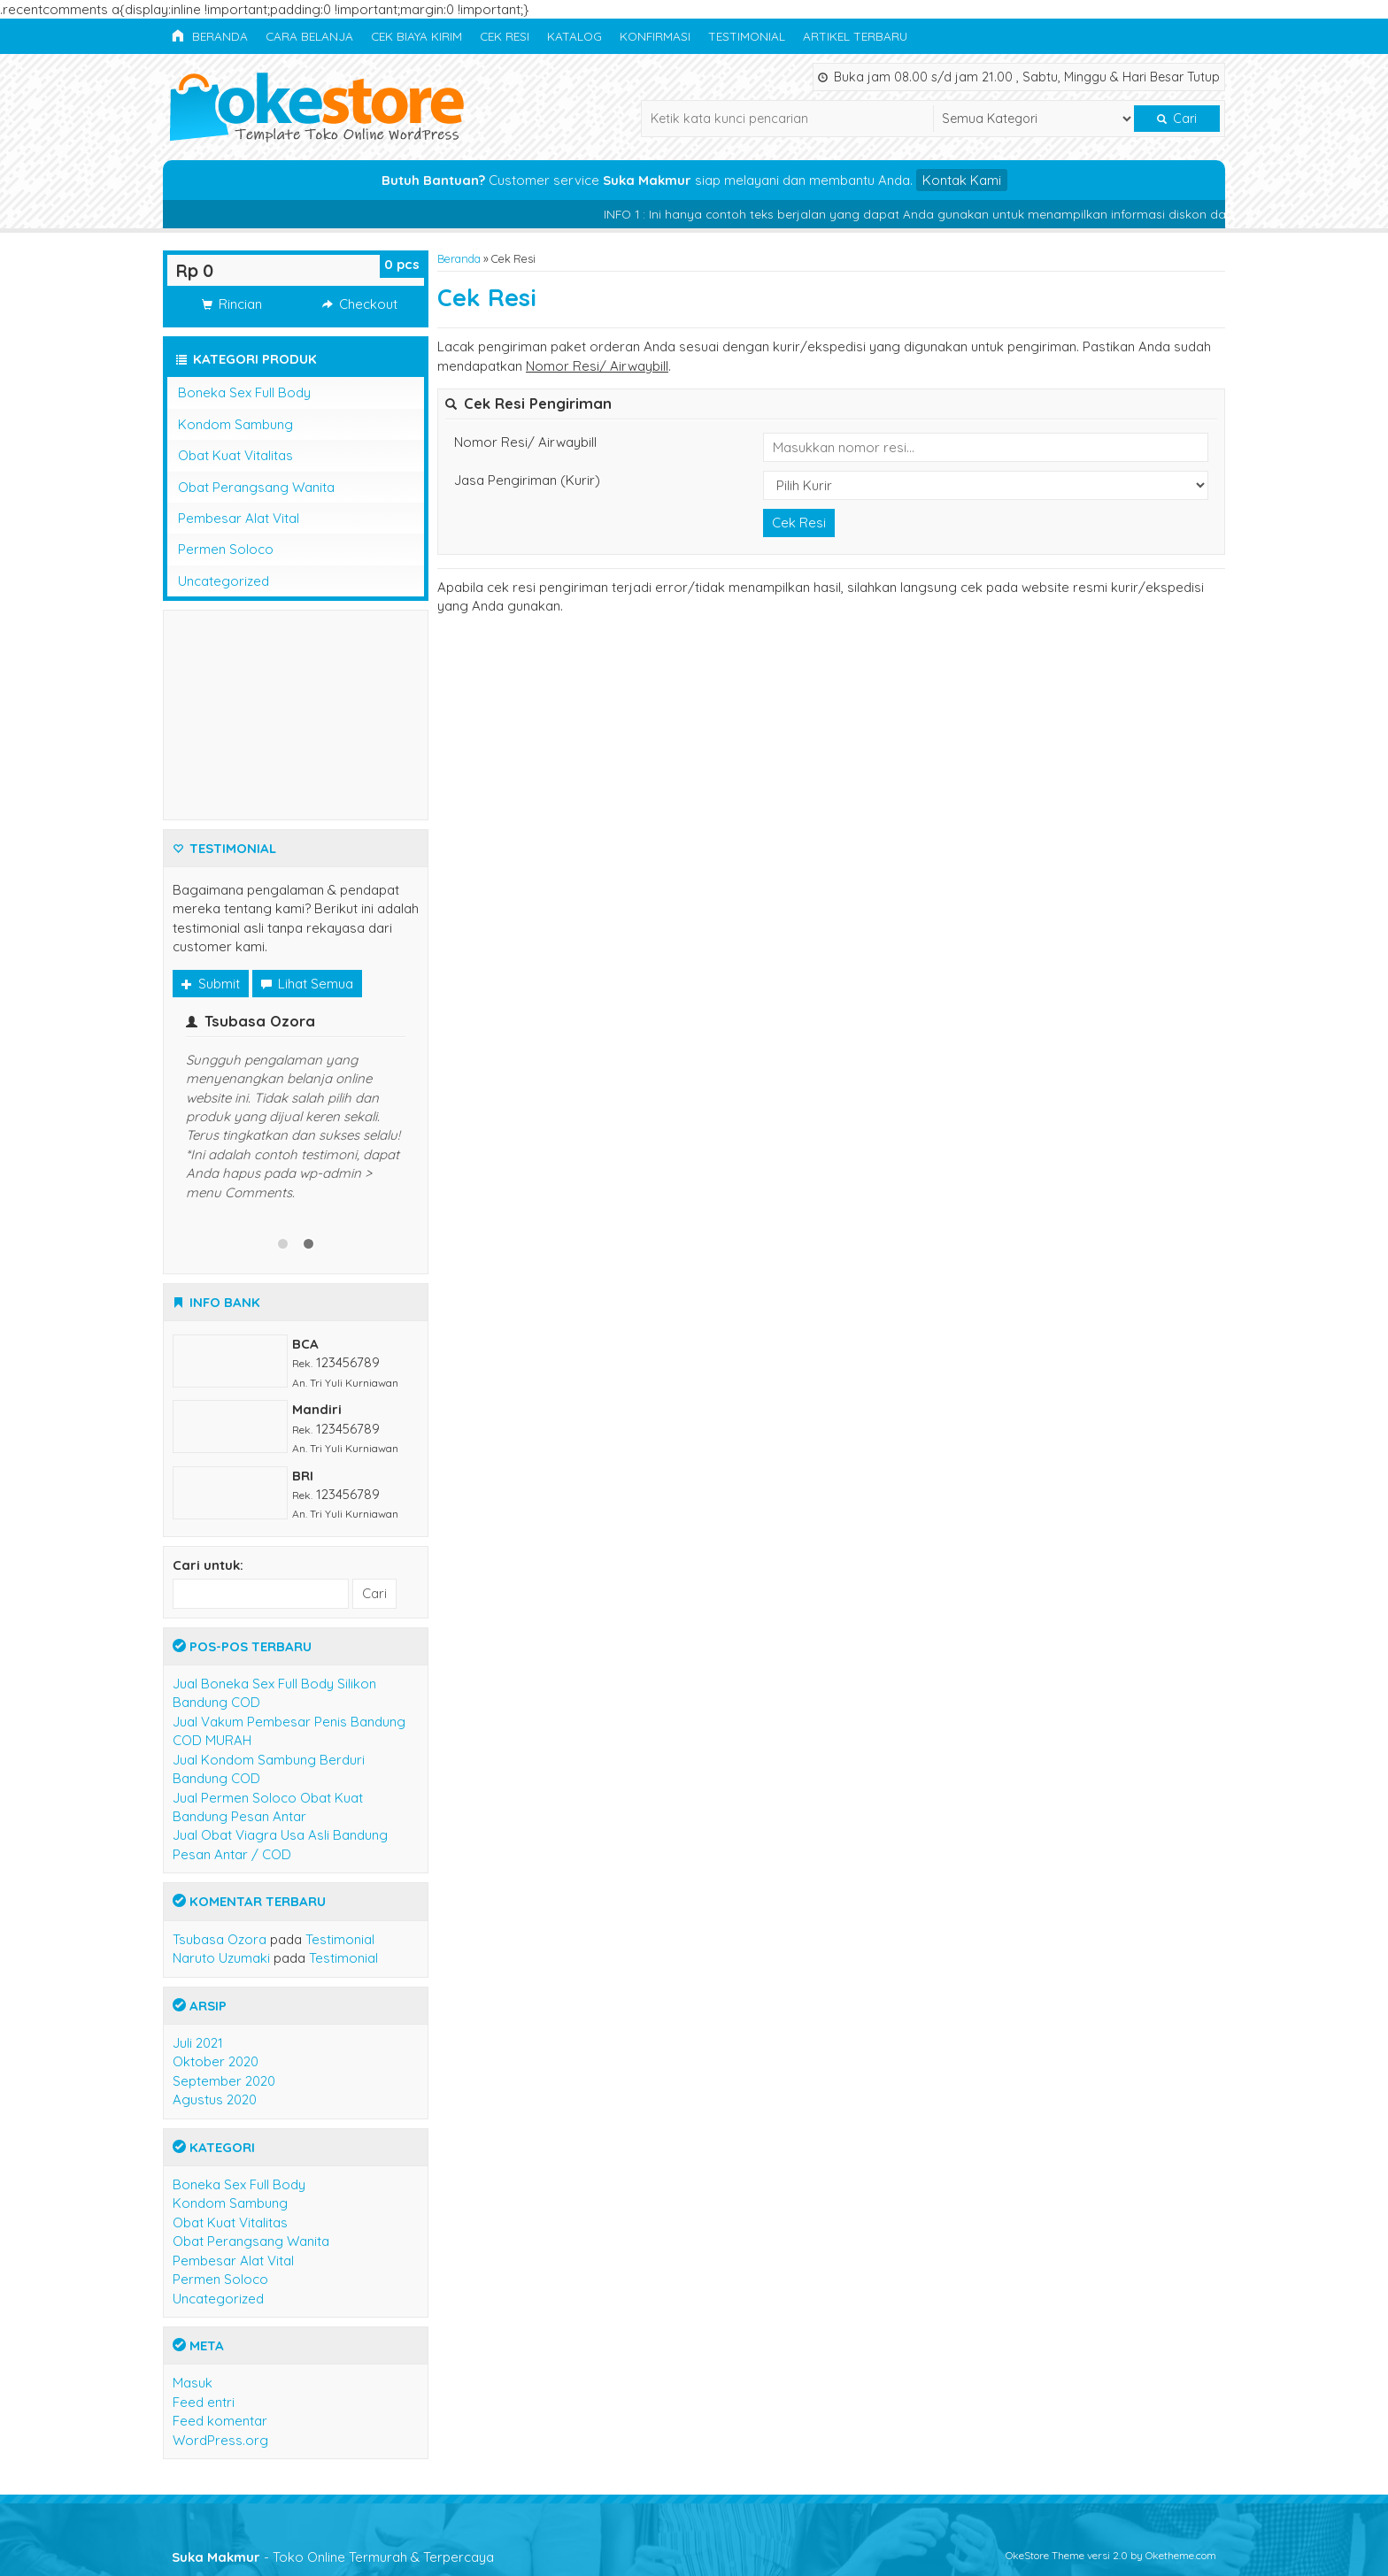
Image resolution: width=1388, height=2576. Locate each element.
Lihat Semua (307, 983)
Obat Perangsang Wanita (256, 487)
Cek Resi (504, 35)
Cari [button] (1177, 119)
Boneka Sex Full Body (244, 392)
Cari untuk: (208, 1565)
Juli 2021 (198, 2042)
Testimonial (746, 35)
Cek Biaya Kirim (416, 35)
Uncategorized (223, 581)
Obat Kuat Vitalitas (235, 455)
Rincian (232, 304)
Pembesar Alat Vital (238, 518)
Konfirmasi (655, 35)
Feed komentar (220, 2420)
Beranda (210, 35)
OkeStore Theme (1045, 2555)
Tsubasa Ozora (219, 1939)
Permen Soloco (226, 549)
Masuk (192, 2382)
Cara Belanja (309, 35)
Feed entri (204, 2402)
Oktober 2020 (215, 2061)
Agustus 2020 (215, 2099)
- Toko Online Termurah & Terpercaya (333, 2557)
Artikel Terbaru (855, 35)
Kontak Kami (961, 180)
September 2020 (224, 2080)
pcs (402, 264)
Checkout (359, 304)
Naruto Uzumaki (221, 1957)
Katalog (574, 35)
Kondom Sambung (235, 424)
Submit (210, 983)
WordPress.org (220, 2440)
